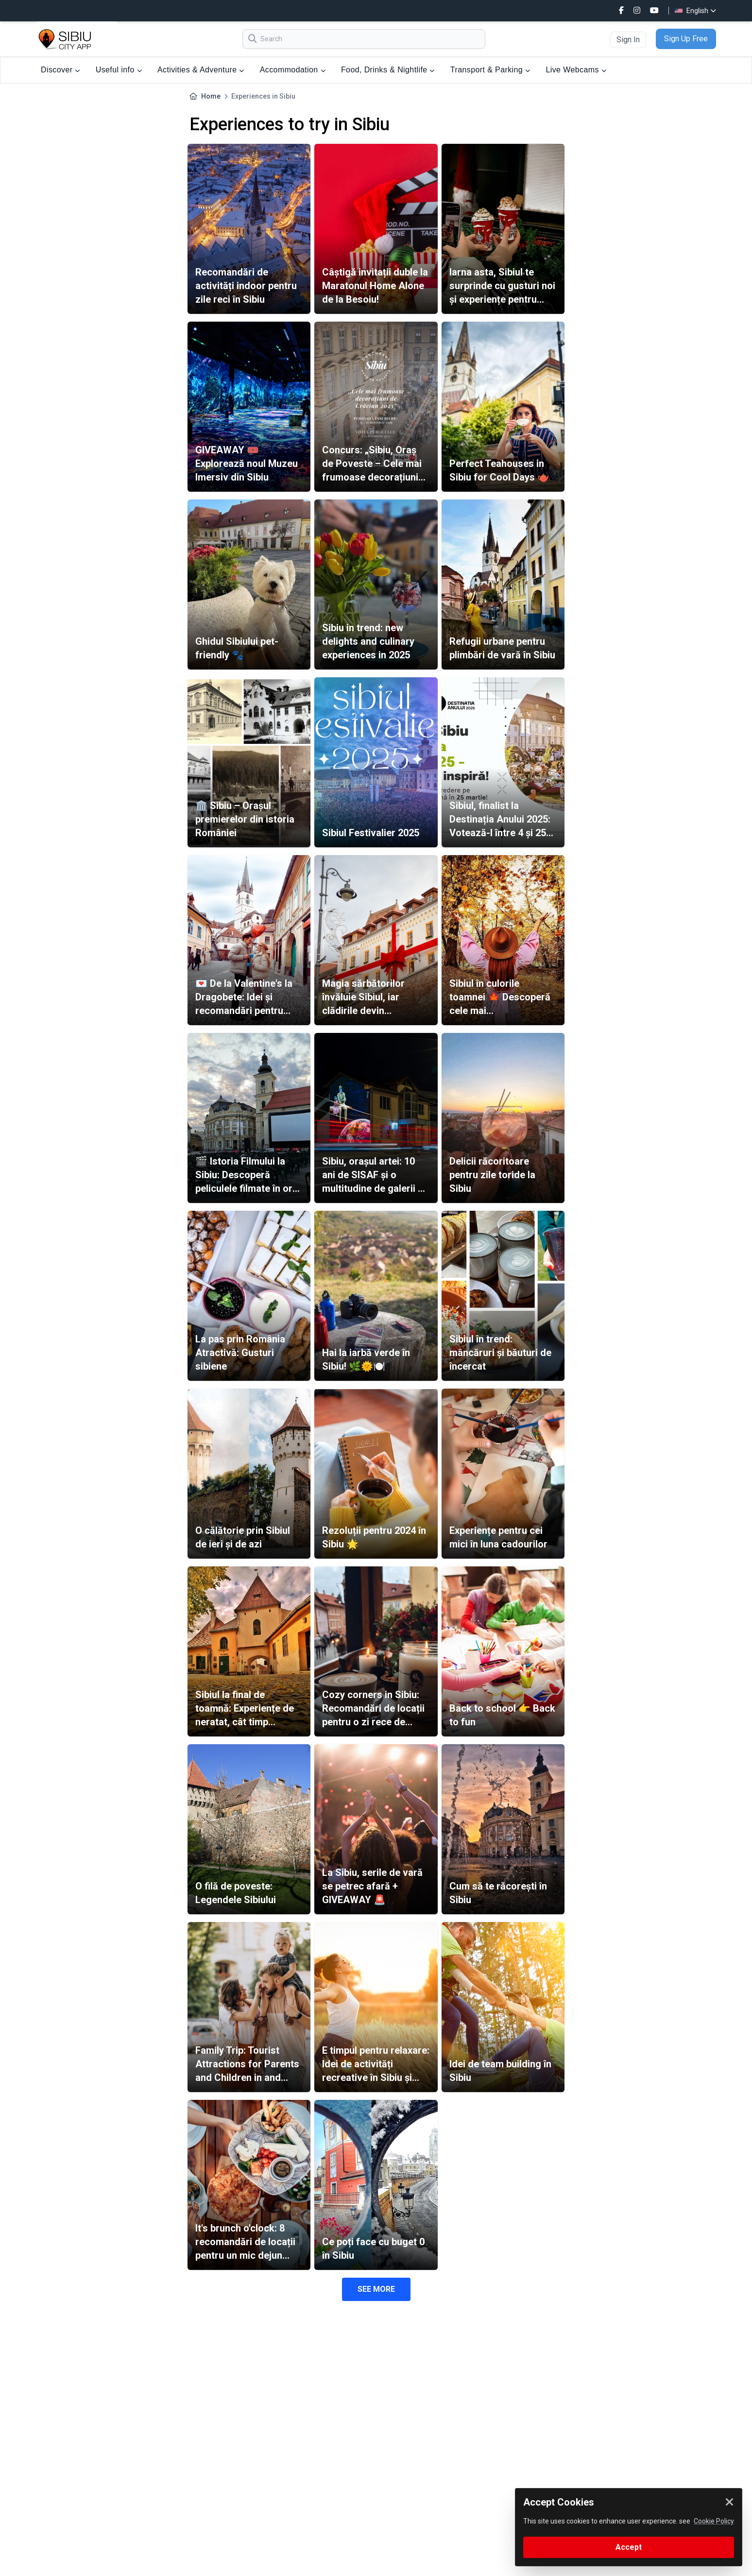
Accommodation (292, 70)
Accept (628, 2547)
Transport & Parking (490, 70)
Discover (60, 70)
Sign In (628, 39)
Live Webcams (576, 70)
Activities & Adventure (200, 70)
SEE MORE (376, 2289)
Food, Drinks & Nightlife (388, 70)
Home (211, 96)
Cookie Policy (714, 2521)
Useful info (119, 70)
